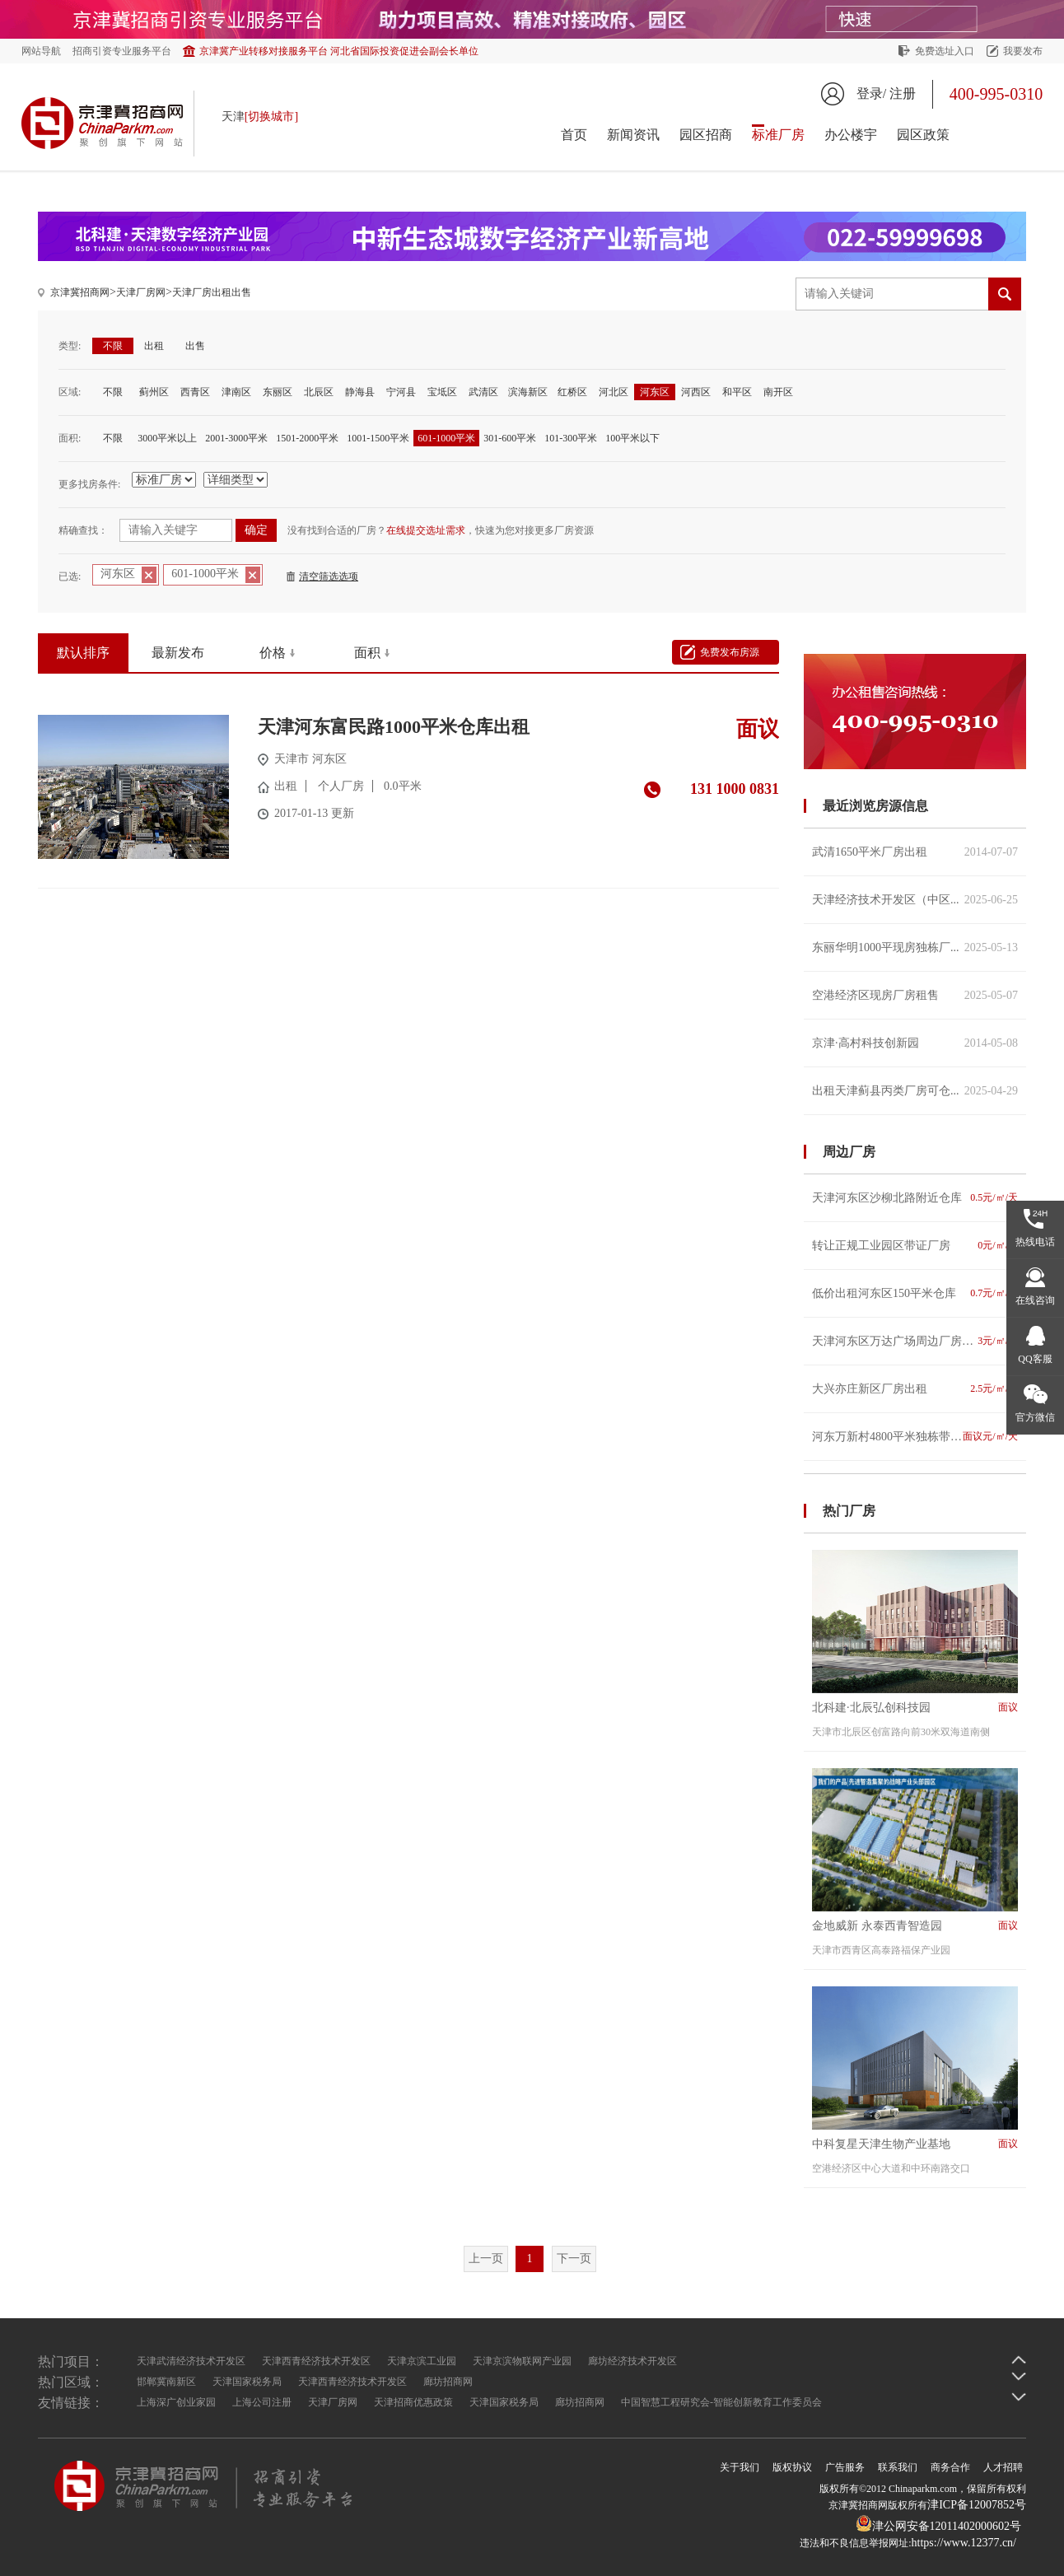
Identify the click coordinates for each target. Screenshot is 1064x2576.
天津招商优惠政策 (413, 2402)
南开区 (778, 392)
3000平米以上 (167, 438)
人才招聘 (1003, 2467)
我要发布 (1023, 51)
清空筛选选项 (328, 576)
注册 (902, 93)
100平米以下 (632, 438)
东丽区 (277, 392)
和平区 (737, 392)
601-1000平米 (446, 438)
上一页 (486, 2258)
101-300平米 (570, 438)
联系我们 (897, 2467)
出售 (195, 346)
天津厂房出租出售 (211, 292)
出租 (154, 346)
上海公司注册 (262, 2402)
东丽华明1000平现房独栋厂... (915, 947)
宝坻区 (442, 392)
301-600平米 (509, 438)
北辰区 (319, 392)
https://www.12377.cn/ (964, 2542)
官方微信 (1035, 1417)
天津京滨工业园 (421, 2361)
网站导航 (41, 51)
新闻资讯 (633, 135)
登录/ (871, 93)
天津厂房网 (141, 292)
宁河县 (401, 392)
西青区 (195, 392)
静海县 (360, 392)
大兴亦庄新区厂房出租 (915, 1389)
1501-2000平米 (307, 438)
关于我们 (739, 2467)
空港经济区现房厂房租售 (915, 995)
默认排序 (83, 653)
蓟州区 (154, 392)
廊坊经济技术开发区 (632, 2361)
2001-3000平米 (236, 438)
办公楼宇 (850, 135)
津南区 (236, 392)
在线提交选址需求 (425, 530)
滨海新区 (528, 392)
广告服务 (845, 2467)
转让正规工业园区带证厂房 (915, 1245)
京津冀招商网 (80, 292)
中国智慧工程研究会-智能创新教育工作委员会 (721, 2402)
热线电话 (1035, 1242)
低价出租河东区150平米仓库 (915, 1293)
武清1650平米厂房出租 (915, 852)
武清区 (483, 392)
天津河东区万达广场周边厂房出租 (915, 1341)
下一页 (574, 2258)
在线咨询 (1035, 1300)
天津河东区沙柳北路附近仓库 (915, 1198)
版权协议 (792, 2467)
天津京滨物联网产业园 (522, 2361)
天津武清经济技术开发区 (191, 2361)
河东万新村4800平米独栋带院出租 (915, 1437)
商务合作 (950, 2467)
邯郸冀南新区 (166, 2381)
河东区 (655, 392)
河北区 (613, 392)
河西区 (696, 392)
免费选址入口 (944, 51)
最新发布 (178, 653)
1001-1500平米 (378, 438)
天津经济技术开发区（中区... (915, 900)
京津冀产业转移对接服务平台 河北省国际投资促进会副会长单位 (338, 51)
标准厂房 (778, 135)
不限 (113, 346)
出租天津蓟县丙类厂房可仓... (915, 1091)
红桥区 (572, 392)
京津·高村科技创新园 (915, 1043)
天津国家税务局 (247, 2381)
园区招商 (705, 135)
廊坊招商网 (448, 2381)
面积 (367, 653)
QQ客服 (1035, 1359)
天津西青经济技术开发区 (316, 2361)
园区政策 (923, 135)
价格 (272, 653)
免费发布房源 (729, 652)
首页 (574, 135)
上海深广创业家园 (176, 2402)
